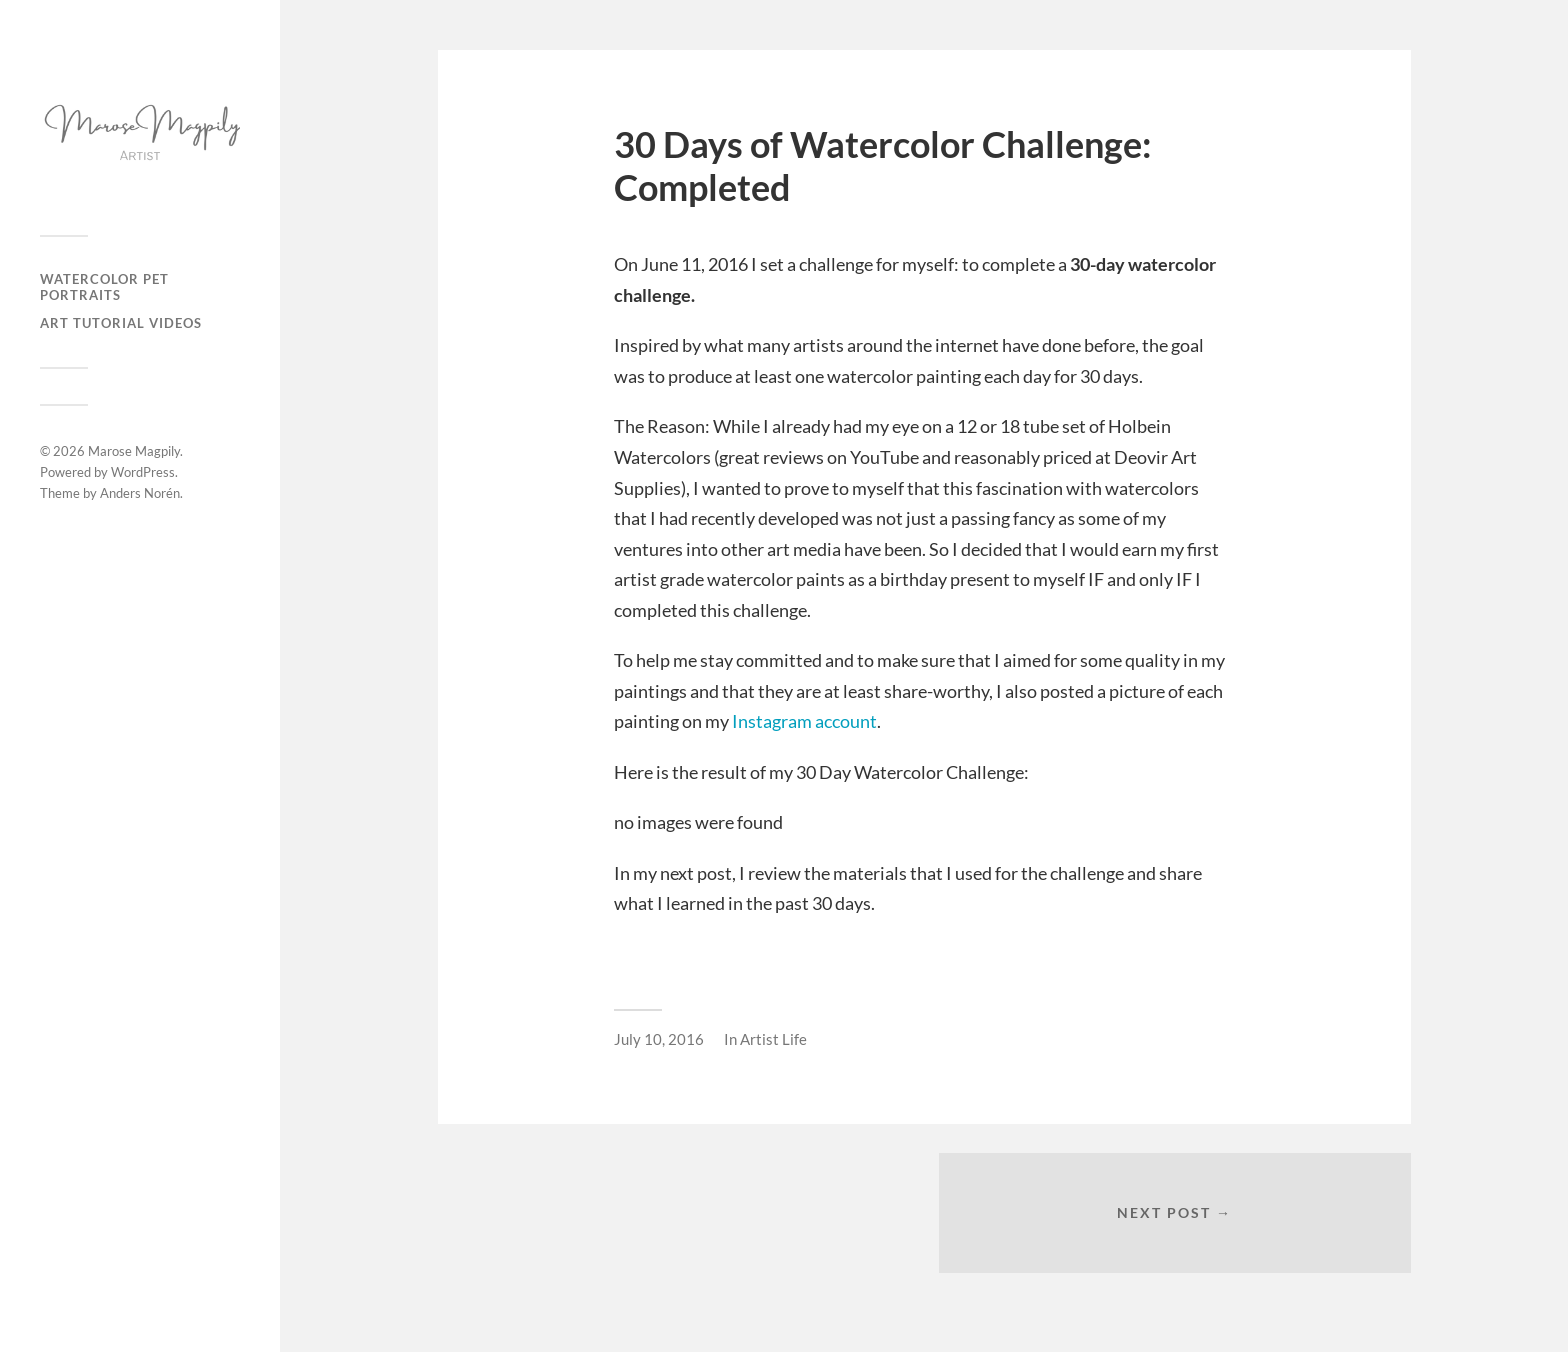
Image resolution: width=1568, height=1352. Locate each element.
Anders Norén (140, 493)
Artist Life (773, 1039)
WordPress (143, 472)
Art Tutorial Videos (121, 323)
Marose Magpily (134, 451)
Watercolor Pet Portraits (104, 287)
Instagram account (804, 721)
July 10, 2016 (659, 1039)
